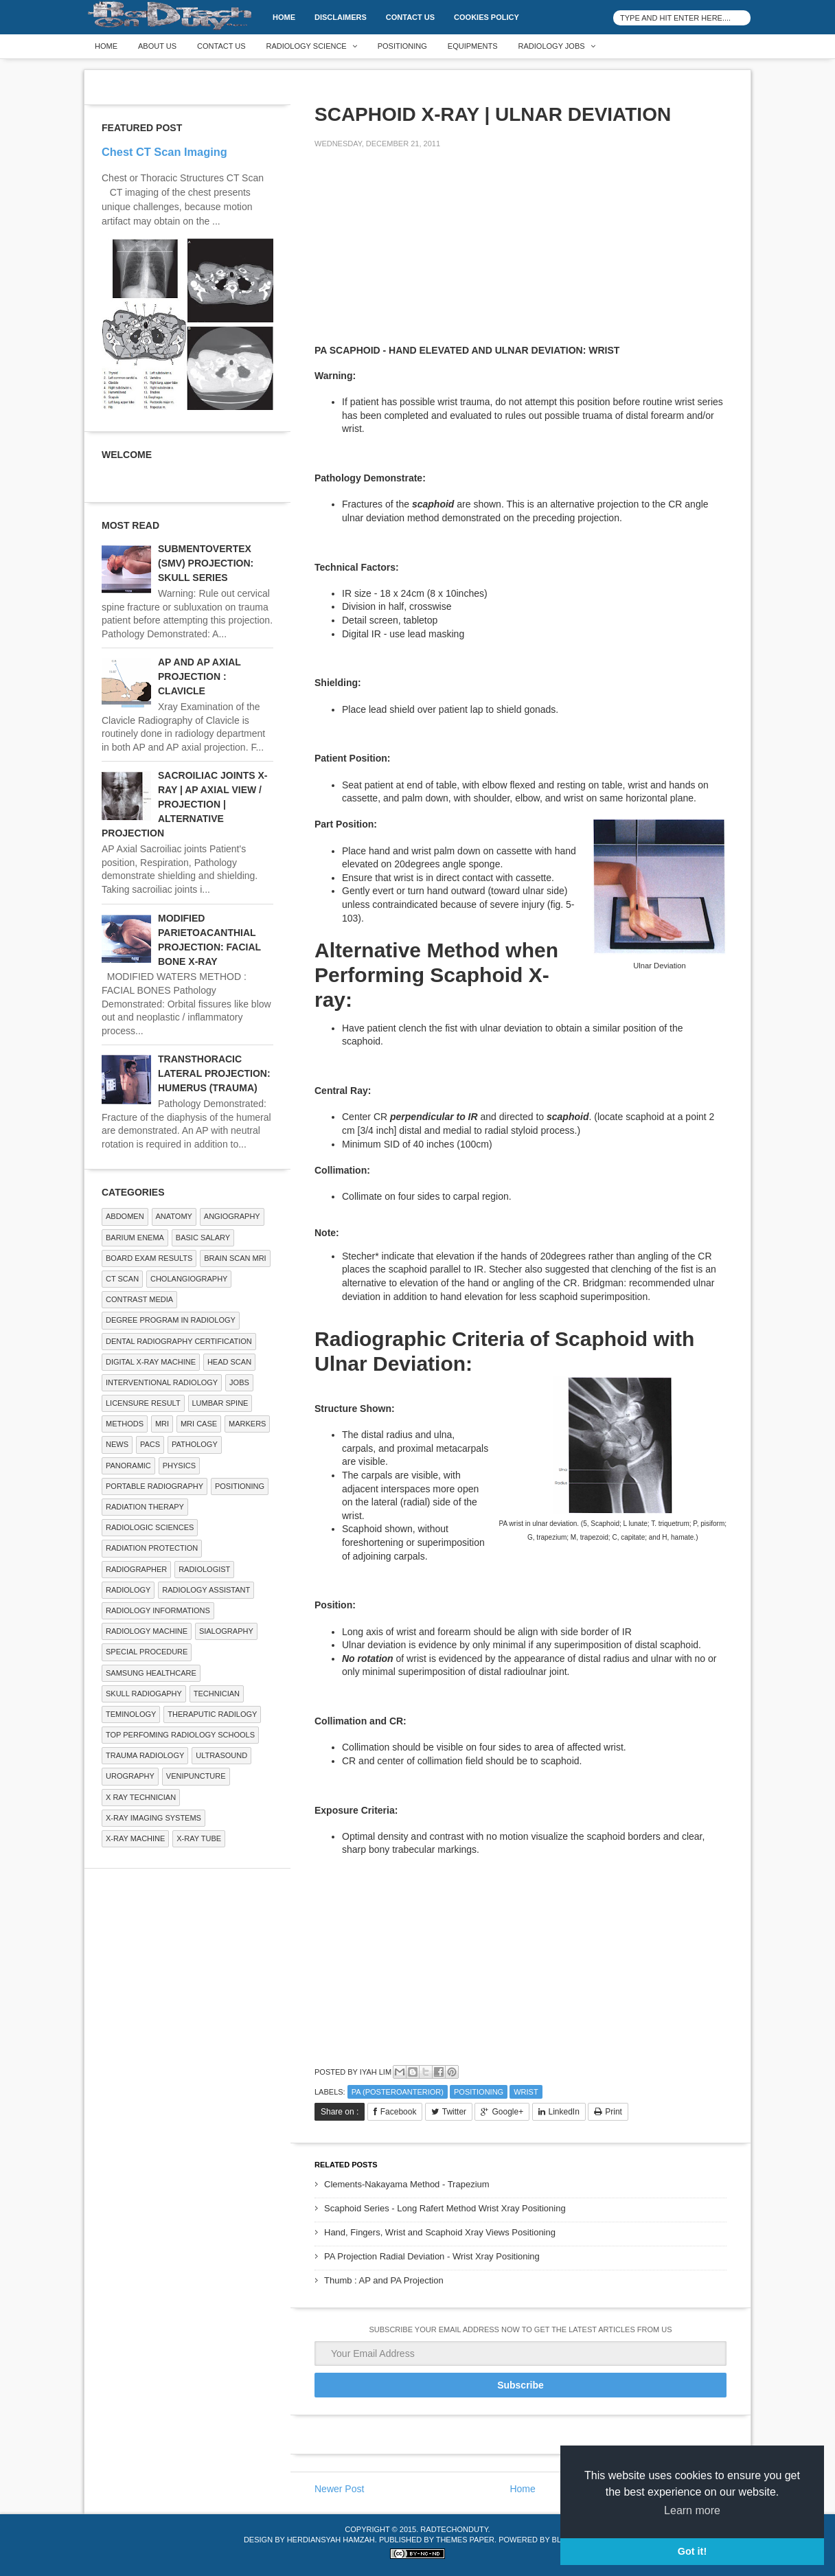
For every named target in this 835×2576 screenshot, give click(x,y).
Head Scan (229, 1362)
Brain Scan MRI (235, 1258)
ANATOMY (174, 1216)
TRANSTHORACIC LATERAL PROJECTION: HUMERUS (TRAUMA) (214, 1073)
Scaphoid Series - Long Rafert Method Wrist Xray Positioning (445, 2208)
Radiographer (136, 1569)
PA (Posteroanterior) (398, 2092)
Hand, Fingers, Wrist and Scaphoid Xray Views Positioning (440, 2232)
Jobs (239, 1382)
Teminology (131, 1714)
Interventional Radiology (162, 1382)
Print (613, 2112)
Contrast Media (139, 1299)
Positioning (402, 46)
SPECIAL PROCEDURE (146, 1652)
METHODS (125, 1424)
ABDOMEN (125, 1216)
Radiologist (204, 1569)
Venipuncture (196, 1776)
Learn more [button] (692, 2510)
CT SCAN (122, 1279)
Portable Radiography (154, 1486)
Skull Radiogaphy (144, 1693)
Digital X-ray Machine (151, 1362)
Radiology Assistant (206, 1590)
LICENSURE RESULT (143, 1403)
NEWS (117, 1444)
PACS (150, 1444)
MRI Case (199, 1424)
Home (284, 17)
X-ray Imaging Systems (153, 1818)
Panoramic (128, 1465)
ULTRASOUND (221, 1755)
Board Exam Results (149, 1258)
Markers (247, 1424)
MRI (162, 1424)
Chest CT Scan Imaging (164, 152)
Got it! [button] (692, 2551)
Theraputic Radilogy (212, 1714)
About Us (157, 46)
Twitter (454, 2112)
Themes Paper (465, 2539)
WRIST (526, 2092)
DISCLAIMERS (340, 17)
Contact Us (410, 17)
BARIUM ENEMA (135, 1237)
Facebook (398, 2112)
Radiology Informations (158, 1610)
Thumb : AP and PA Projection (384, 2280)
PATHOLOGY (195, 1444)
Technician (217, 1693)
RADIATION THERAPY (145, 1507)
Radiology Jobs (551, 46)
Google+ (507, 2112)
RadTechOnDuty (454, 2529)
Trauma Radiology (145, 1755)
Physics (179, 1465)
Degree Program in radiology (171, 1320)
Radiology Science (306, 46)
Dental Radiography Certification (179, 1341)
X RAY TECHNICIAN (141, 1797)
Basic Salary (203, 1237)
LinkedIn (564, 2112)
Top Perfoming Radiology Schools (180, 1735)
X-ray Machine (135, 1838)
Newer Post (339, 2488)
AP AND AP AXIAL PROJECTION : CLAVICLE (199, 676)
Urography (130, 1776)
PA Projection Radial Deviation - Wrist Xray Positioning (432, 2256)
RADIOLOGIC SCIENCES (150, 1527)
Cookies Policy (486, 17)
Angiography (232, 1216)
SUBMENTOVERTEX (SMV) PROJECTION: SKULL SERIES (205, 563)
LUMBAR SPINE (220, 1403)
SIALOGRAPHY (226, 1631)
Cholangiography (188, 1279)
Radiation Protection (152, 1548)
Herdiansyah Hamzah (331, 2539)
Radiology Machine (146, 1631)
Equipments (473, 46)
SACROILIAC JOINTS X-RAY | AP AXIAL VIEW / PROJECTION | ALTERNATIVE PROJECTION (184, 804)
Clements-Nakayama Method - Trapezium (407, 2184)
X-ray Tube (198, 1838)
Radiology (128, 1590)
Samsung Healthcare (151, 1673)
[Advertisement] (417, 255)
